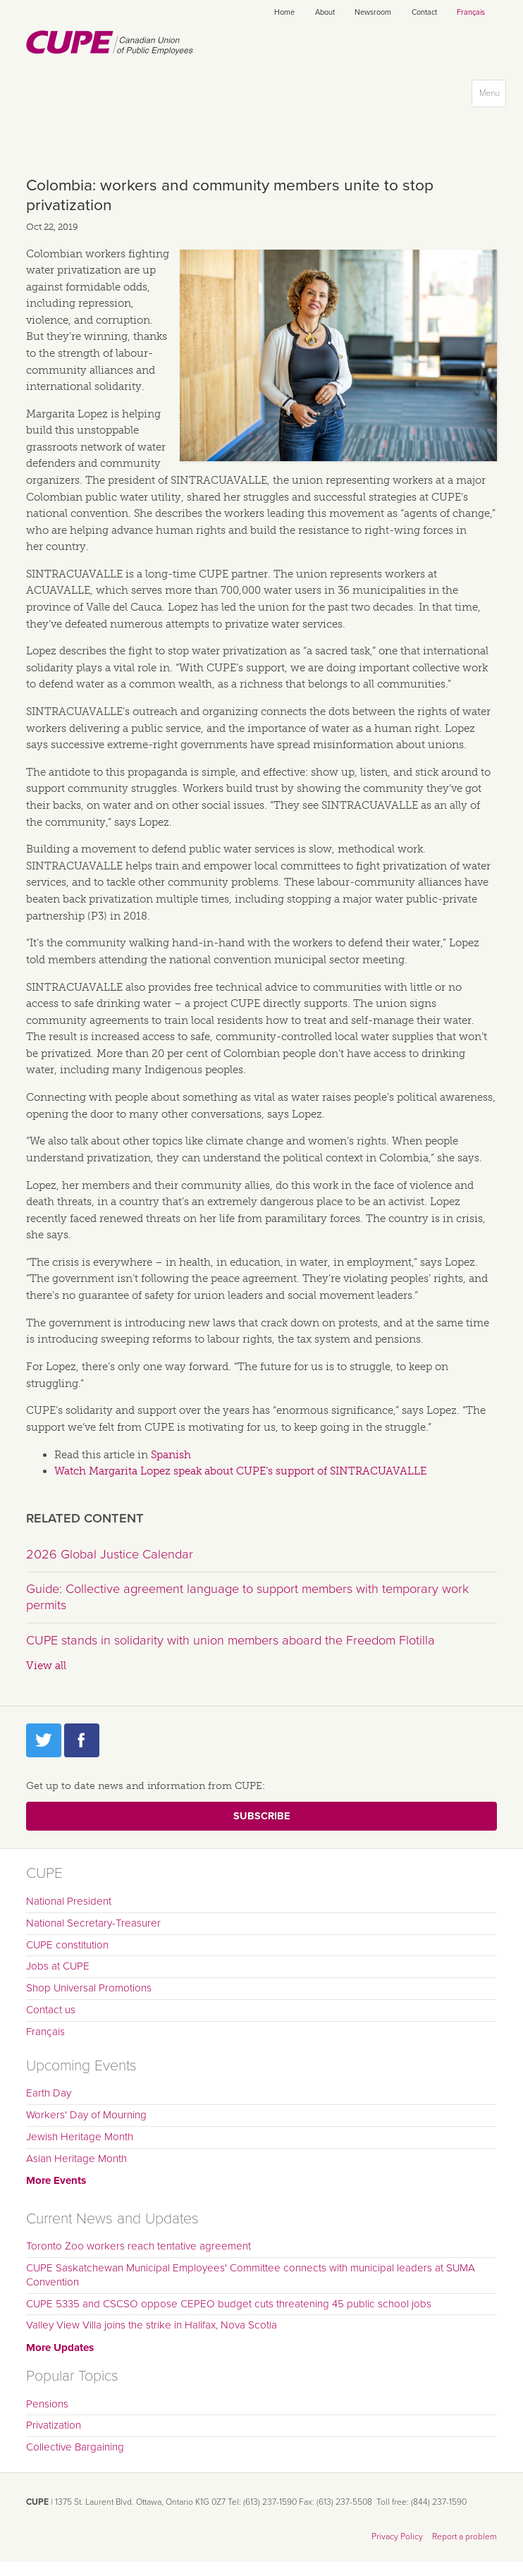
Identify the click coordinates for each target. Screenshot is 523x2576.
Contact (424, 12)
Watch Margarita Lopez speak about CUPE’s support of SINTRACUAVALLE (240, 1471)
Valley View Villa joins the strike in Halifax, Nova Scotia (151, 2325)
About (325, 12)
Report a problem (464, 2536)
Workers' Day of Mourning (86, 2114)
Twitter (43, 1740)
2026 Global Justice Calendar (109, 1554)
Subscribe (261, 1816)
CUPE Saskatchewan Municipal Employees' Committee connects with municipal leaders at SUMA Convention (250, 2274)
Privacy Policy (397, 2536)
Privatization (53, 2425)
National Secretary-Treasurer (93, 1923)
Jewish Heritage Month (79, 2136)
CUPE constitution (67, 1945)
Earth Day (48, 2093)
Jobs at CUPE (58, 1966)
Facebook (81, 1740)
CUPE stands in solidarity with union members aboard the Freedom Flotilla (230, 1640)
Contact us (50, 2009)
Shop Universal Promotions (89, 1988)
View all (46, 1665)
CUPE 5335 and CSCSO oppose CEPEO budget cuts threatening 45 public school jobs (228, 2303)
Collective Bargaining (75, 2447)
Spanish (171, 1454)
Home (284, 12)
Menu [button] (492, 96)
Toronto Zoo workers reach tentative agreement (138, 2246)
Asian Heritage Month (76, 2158)
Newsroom (373, 12)
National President (68, 1901)
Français (471, 12)
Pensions (47, 2404)
